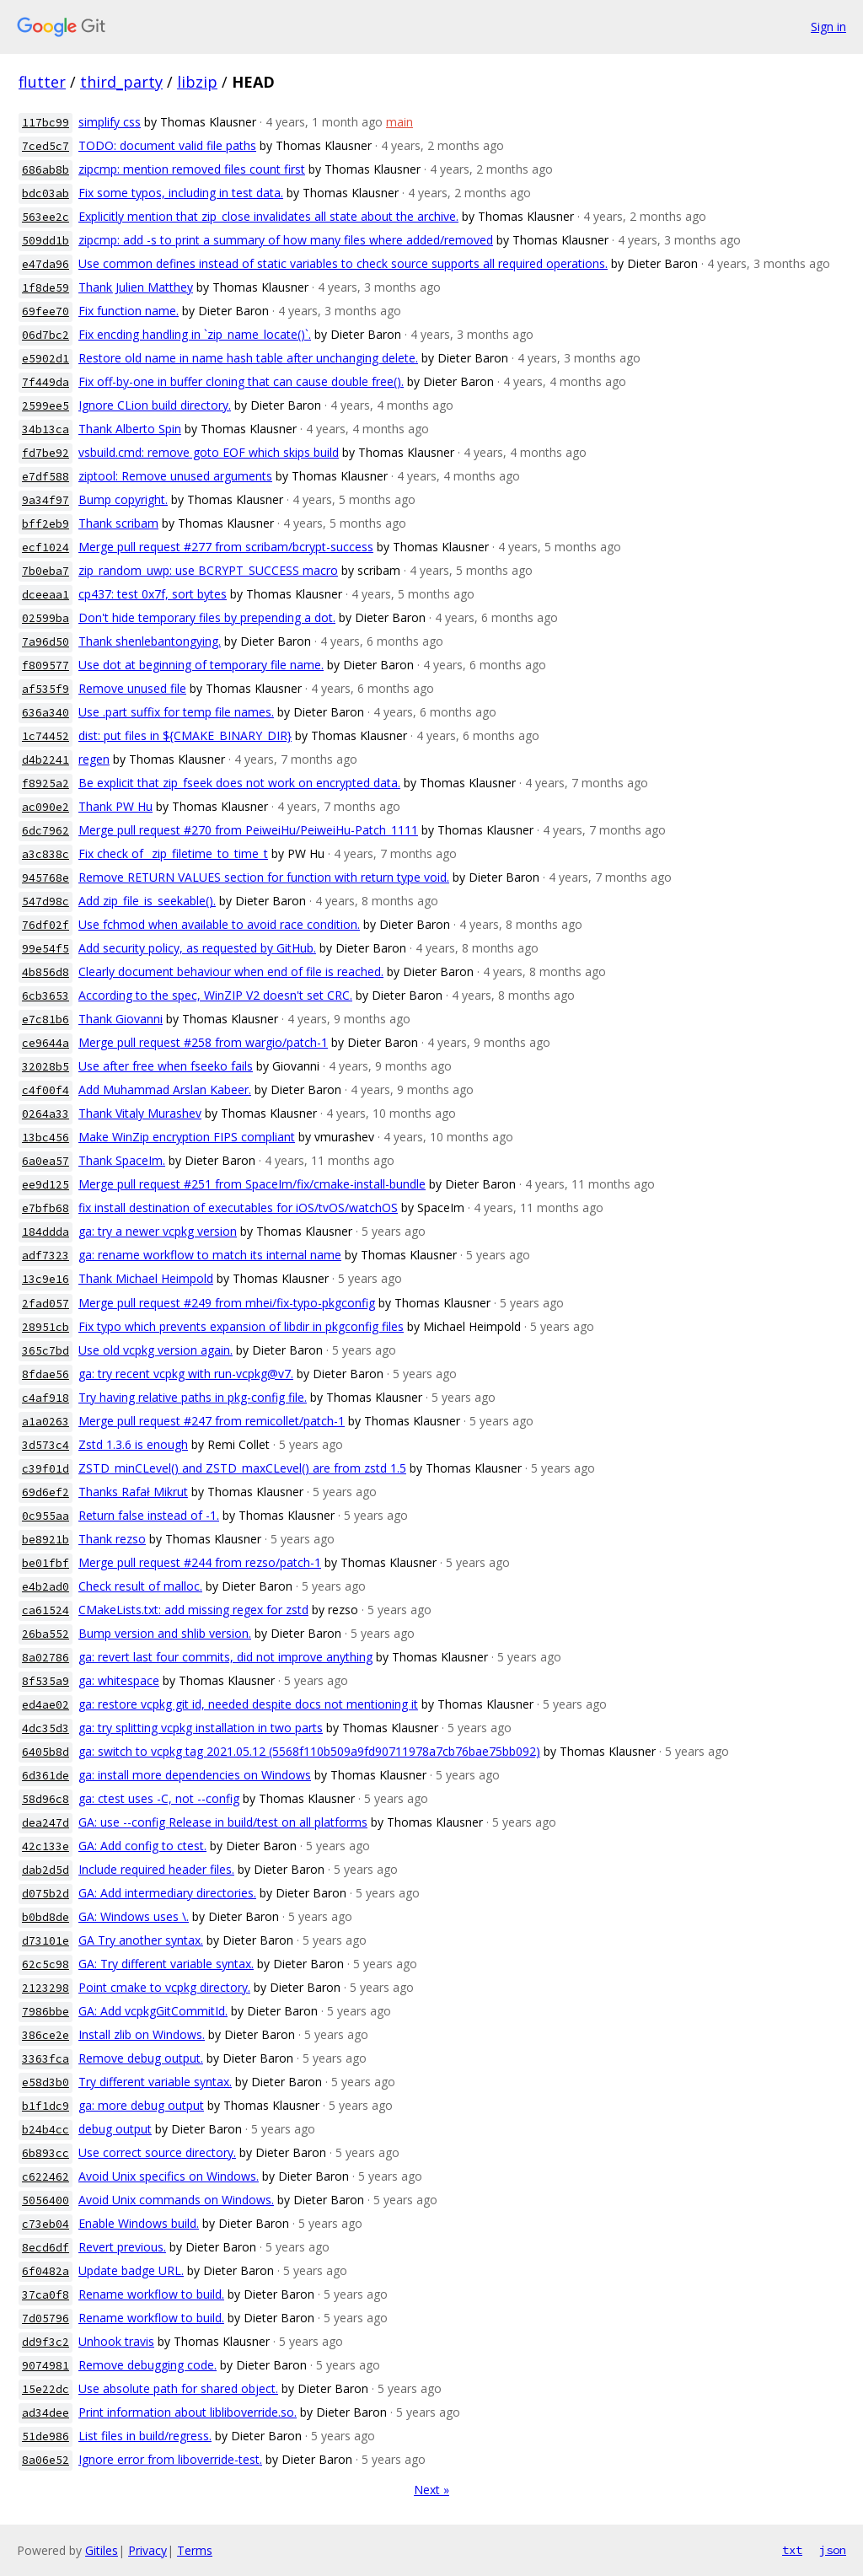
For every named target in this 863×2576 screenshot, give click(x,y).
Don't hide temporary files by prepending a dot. (206, 617)
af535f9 (45, 689)
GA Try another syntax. (140, 1940)
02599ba (45, 618)
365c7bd (45, 1351)
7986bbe (45, 2011)
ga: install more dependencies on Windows (194, 1775)
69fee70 (45, 311)
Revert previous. (122, 2247)
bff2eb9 (45, 524)
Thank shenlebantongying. (149, 641)
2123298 (45, 1988)
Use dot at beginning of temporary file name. (201, 665)
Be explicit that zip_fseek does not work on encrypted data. (239, 783)
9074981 (45, 2366)
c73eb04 (45, 2224)
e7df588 (45, 477)
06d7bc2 (45, 335)
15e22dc (45, 2389)
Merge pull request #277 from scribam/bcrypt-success (225, 547)
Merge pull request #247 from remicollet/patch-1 (211, 1421)
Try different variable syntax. (155, 2082)
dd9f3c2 (45, 2342)
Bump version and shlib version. (164, 1633)
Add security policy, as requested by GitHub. (197, 948)
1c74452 (45, 736)
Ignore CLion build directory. (154, 405)
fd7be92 (45, 453)
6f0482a (45, 2271)
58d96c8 (45, 1799)
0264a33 (45, 1114)
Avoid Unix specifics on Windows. (168, 2176)
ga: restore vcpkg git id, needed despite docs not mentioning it (248, 1704)
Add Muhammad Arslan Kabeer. (164, 1089)
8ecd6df (45, 2248)
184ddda (45, 1232)
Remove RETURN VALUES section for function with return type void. (263, 877)
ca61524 (45, 1610)
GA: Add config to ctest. (142, 1846)
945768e (45, 878)
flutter (42, 82)
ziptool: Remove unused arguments (175, 476)
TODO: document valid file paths (167, 145)
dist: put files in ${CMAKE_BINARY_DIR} (185, 735)
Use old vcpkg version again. (155, 1350)
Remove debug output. (140, 2058)
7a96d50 (45, 642)
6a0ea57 (45, 1161)
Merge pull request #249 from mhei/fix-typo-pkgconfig (226, 1303)
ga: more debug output (141, 2105)
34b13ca (45, 429)
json (832, 2549)
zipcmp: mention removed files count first (191, 169)
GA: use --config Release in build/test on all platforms (222, 1822)
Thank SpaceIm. (121, 1160)
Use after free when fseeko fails (165, 1066)
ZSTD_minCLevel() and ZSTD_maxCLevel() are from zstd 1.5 (242, 1468)
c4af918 (45, 1398)
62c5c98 (45, 1964)
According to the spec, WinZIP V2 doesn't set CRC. (215, 995)
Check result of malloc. (140, 1586)
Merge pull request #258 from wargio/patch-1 (203, 1042)
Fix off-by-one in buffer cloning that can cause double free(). (241, 381)
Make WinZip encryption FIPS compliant (186, 1137)
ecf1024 (45, 547)
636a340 (45, 713)
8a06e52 (45, 2460)
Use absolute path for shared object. (178, 2388)
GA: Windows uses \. (133, 1916)
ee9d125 (45, 1185)
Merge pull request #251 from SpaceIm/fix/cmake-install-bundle (252, 1184)
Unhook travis (116, 2341)
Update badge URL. (131, 2270)
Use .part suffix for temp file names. (176, 712)
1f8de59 (45, 288)
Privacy (147, 2550)
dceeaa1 (45, 595)
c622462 (45, 2177)
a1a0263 (45, 1421)
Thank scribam (118, 523)
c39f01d (45, 1469)
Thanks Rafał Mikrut (133, 1492)
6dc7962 (45, 831)
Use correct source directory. (157, 2152)
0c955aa (45, 1516)
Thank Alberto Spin (129, 429)
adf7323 (45, 1255)
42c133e (45, 1846)
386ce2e (45, 2035)
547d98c (45, 901)
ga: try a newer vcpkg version (157, 1231)
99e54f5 (45, 949)
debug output (115, 2129)
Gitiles (101, 2550)
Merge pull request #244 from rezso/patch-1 (199, 1562)
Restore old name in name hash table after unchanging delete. (248, 358)
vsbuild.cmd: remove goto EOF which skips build (208, 452)
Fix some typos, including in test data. (180, 193)
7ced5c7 (45, 146)
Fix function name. (128, 311)
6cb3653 (45, 996)
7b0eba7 (45, 571)
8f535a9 (45, 1681)
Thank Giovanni (120, 1019)
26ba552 (45, 1634)
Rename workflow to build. (151, 2294)
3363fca (45, 2059)
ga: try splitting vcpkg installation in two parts (200, 1728)
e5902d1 (45, 359)
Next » (431, 2490)
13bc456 (45, 1137)
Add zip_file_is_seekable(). (147, 901)
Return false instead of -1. (148, 1515)
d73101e (45, 1941)
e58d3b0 (45, 2082)
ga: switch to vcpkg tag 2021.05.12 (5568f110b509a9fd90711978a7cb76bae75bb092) (309, 1751)
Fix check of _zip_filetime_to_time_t (173, 853)
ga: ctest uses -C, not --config (158, 1798)
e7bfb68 (45, 1208)
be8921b (45, 1539)
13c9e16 (45, 1279)
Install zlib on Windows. (141, 2034)
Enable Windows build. (138, 2223)
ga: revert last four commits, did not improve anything (225, 1657)
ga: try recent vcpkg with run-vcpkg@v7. (185, 1374)
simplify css (109, 122)
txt (792, 2549)
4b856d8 (45, 972)
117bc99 (45, 122)
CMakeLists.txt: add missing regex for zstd (193, 1610)
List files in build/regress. (145, 2436)
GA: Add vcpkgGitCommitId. (153, 2011)
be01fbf (45, 1563)
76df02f (45, 925)
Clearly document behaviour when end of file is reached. (230, 971)
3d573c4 (45, 1445)
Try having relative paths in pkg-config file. (192, 1397)
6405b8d (45, 1752)
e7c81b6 (45, 1019)
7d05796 (45, 2318)
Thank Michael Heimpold (145, 1278)
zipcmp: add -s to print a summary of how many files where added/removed (285, 240)
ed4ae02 (45, 1705)
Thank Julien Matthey (135, 287)
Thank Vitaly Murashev (139, 1113)
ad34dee (45, 2413)
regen (94, 759)
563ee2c (45, 217)
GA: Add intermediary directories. (167, 1893)
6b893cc (45, 2153)
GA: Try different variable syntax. (166, 1964)
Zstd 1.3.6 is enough (133, 1444)
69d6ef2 (45, 1492)
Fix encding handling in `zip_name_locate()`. (194, 334)
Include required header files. (156, 1869)
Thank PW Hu (115, 806)
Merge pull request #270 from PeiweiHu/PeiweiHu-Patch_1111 (248, 830)
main (399, 122)
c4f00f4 (45, 1090)
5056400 (45, 2200)
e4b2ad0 (45, 1587)
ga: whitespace (118, 1680)
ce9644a (45, 1043)
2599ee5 (45, 406)
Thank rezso (112, 1539)
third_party (121, 82)
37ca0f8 (45, 2295)
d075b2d (45, 1893)
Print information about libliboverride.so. (187, 2412)
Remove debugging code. (147, 2365)
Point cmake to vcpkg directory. (164, 1987)
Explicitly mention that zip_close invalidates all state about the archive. (268, 216)
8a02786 (45, 1657)
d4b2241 (45, 760)
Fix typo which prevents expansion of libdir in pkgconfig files (241, 1326)
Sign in (828, 27)
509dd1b (45, 240)
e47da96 (45, 264)
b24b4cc (45, 2130)
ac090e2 (45, 807)
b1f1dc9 (45, 2106)
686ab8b (45, 170)
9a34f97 (45, 500)
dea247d (45, 1823)
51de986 (45, 2436)
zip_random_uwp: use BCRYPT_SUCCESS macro (208, 570)
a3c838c (45, 854)
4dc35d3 (45, 1728)
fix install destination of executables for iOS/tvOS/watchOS (238, 1207)
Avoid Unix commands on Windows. (176, 2200)
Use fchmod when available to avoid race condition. (219, 924)
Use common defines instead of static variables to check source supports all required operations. (343, 263)
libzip (197, 82)
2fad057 (45, 1303)
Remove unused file (132, 688)
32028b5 (45, 1067)
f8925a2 (45, 783)
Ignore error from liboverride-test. (170, 2459)
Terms (194, 2550)
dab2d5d (45, 1870)
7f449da (45, 382)
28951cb (45, 1327)
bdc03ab (45, 193)
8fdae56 (45, 1374)
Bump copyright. (123, 499)
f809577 (45, 665)
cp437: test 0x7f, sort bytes (152, 594)
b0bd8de (45, 1917)
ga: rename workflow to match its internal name (209, 1255)
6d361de (45, 1775)
